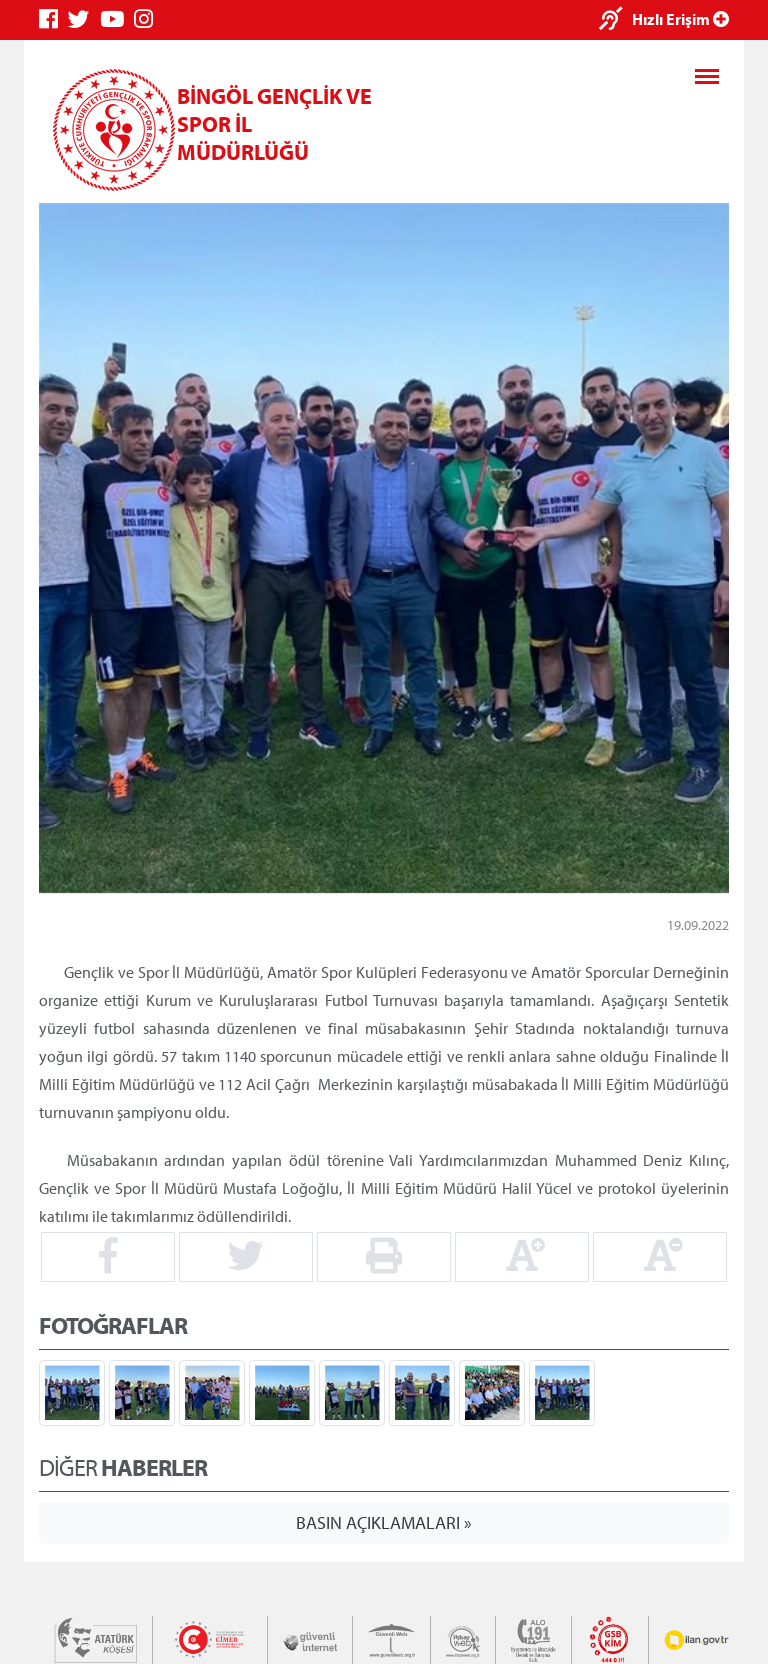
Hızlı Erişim (680, 19)
